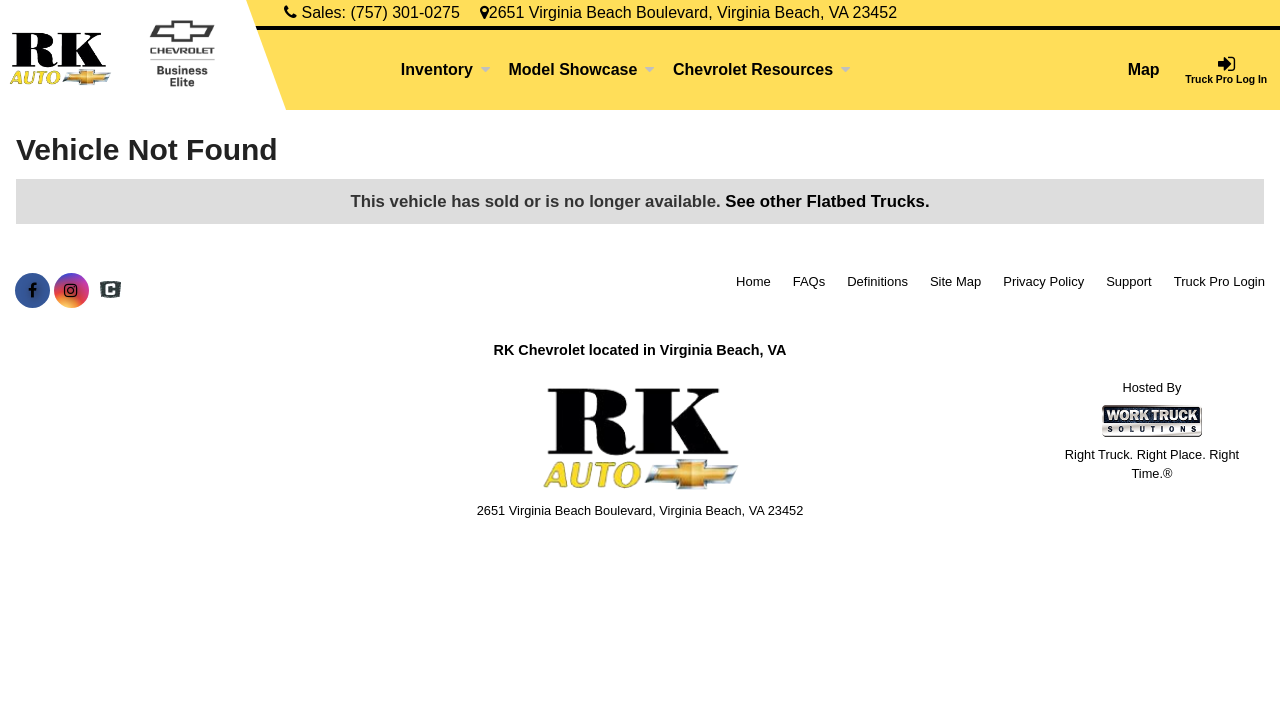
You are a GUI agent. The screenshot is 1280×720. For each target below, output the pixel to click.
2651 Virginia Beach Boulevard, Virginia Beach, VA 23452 (688, 12)
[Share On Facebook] (32, 291)
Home (753, 281)
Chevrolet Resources (762, 69)
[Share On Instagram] (71, 291)
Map (1144, 69)
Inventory (446, 69)
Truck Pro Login (1219, 281)
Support (1129, 281)
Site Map (955, 281)
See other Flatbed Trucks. (827, 201)
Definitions (877, 281)
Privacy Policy (1043, 281)
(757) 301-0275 (404, 12)
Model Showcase (581, 69)
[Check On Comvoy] (110, 291)
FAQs (809, 281)
